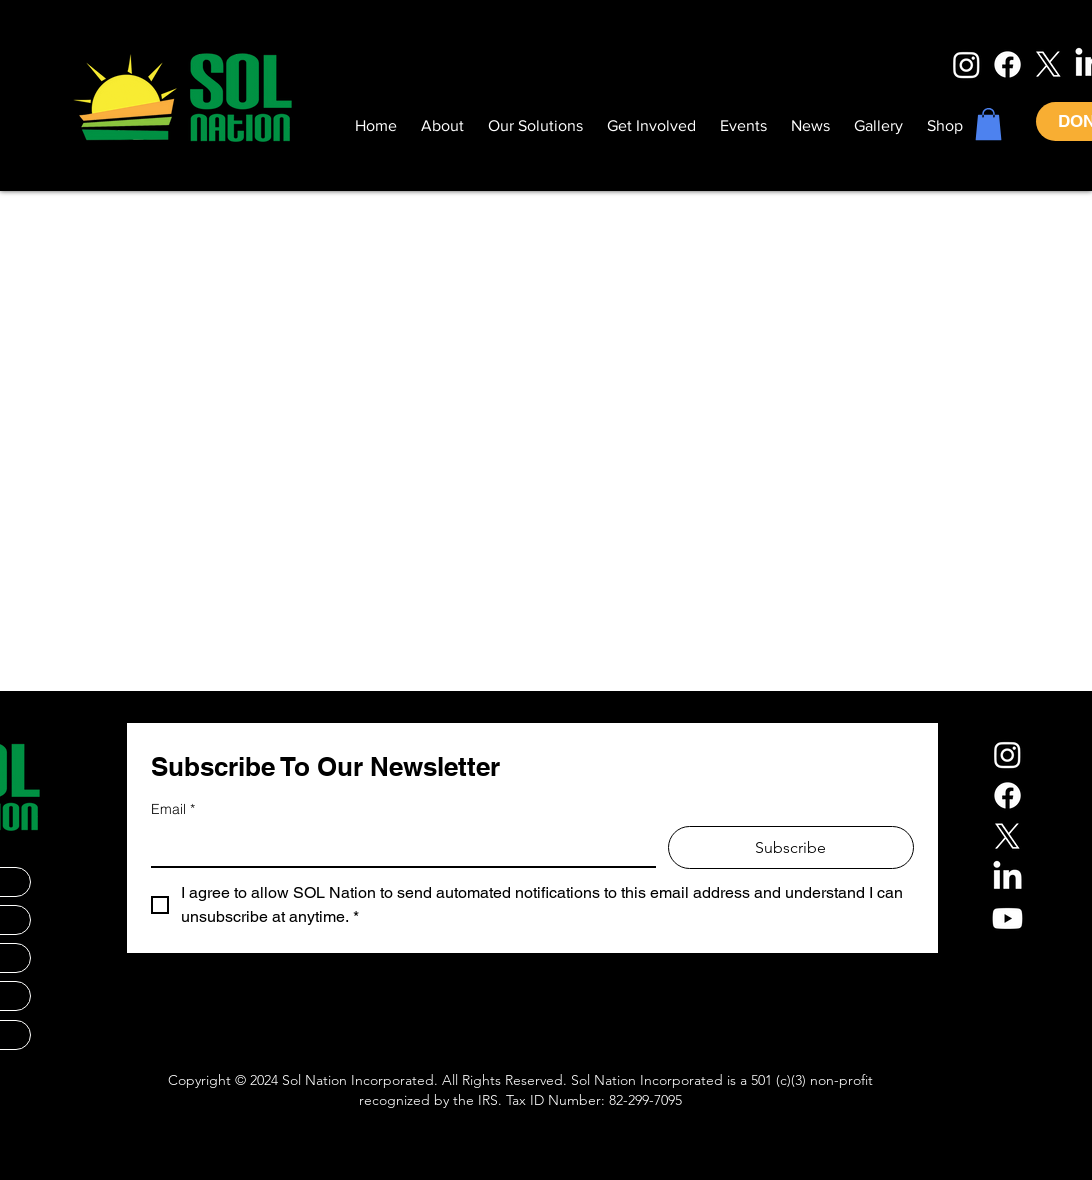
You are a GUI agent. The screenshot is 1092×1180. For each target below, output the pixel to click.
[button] (988, 124)
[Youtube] (1007, 918)
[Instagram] (966, 64)
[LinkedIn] (1007, 877)
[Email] (397, 846)
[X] (1048, 64)
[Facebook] (1007, 64)
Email (173, 809)
